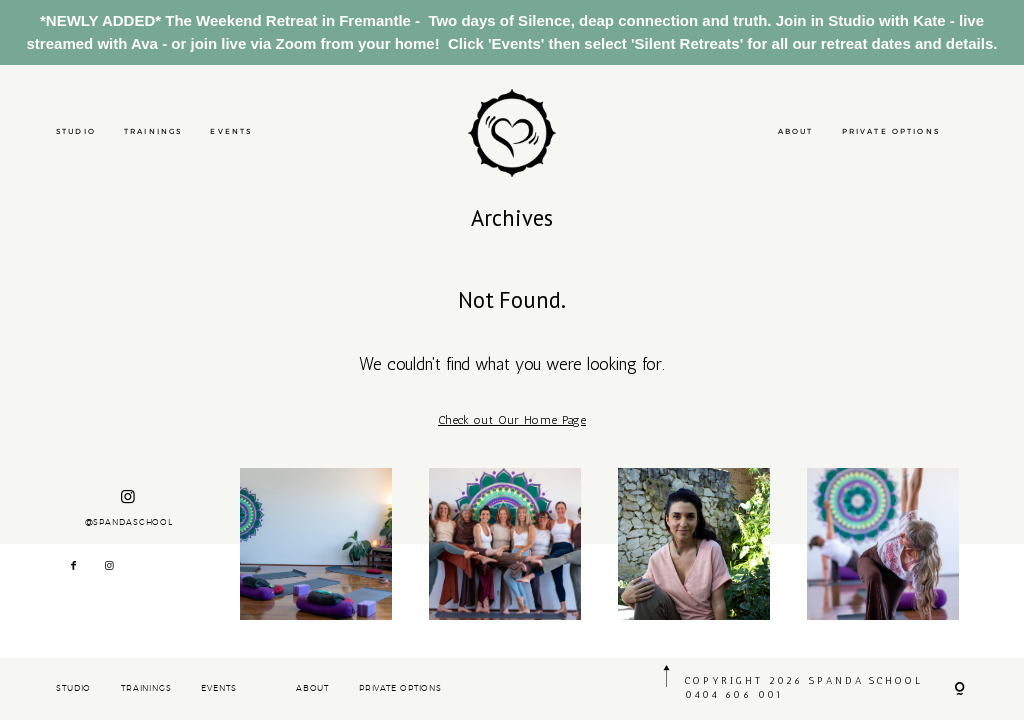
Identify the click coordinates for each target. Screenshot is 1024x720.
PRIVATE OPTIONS (891, 131)
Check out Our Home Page (512, 420)
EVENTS (231, 131)
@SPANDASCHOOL (129, 507)
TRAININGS (153, 131)
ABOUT (796, 131)
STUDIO (76, 131)
